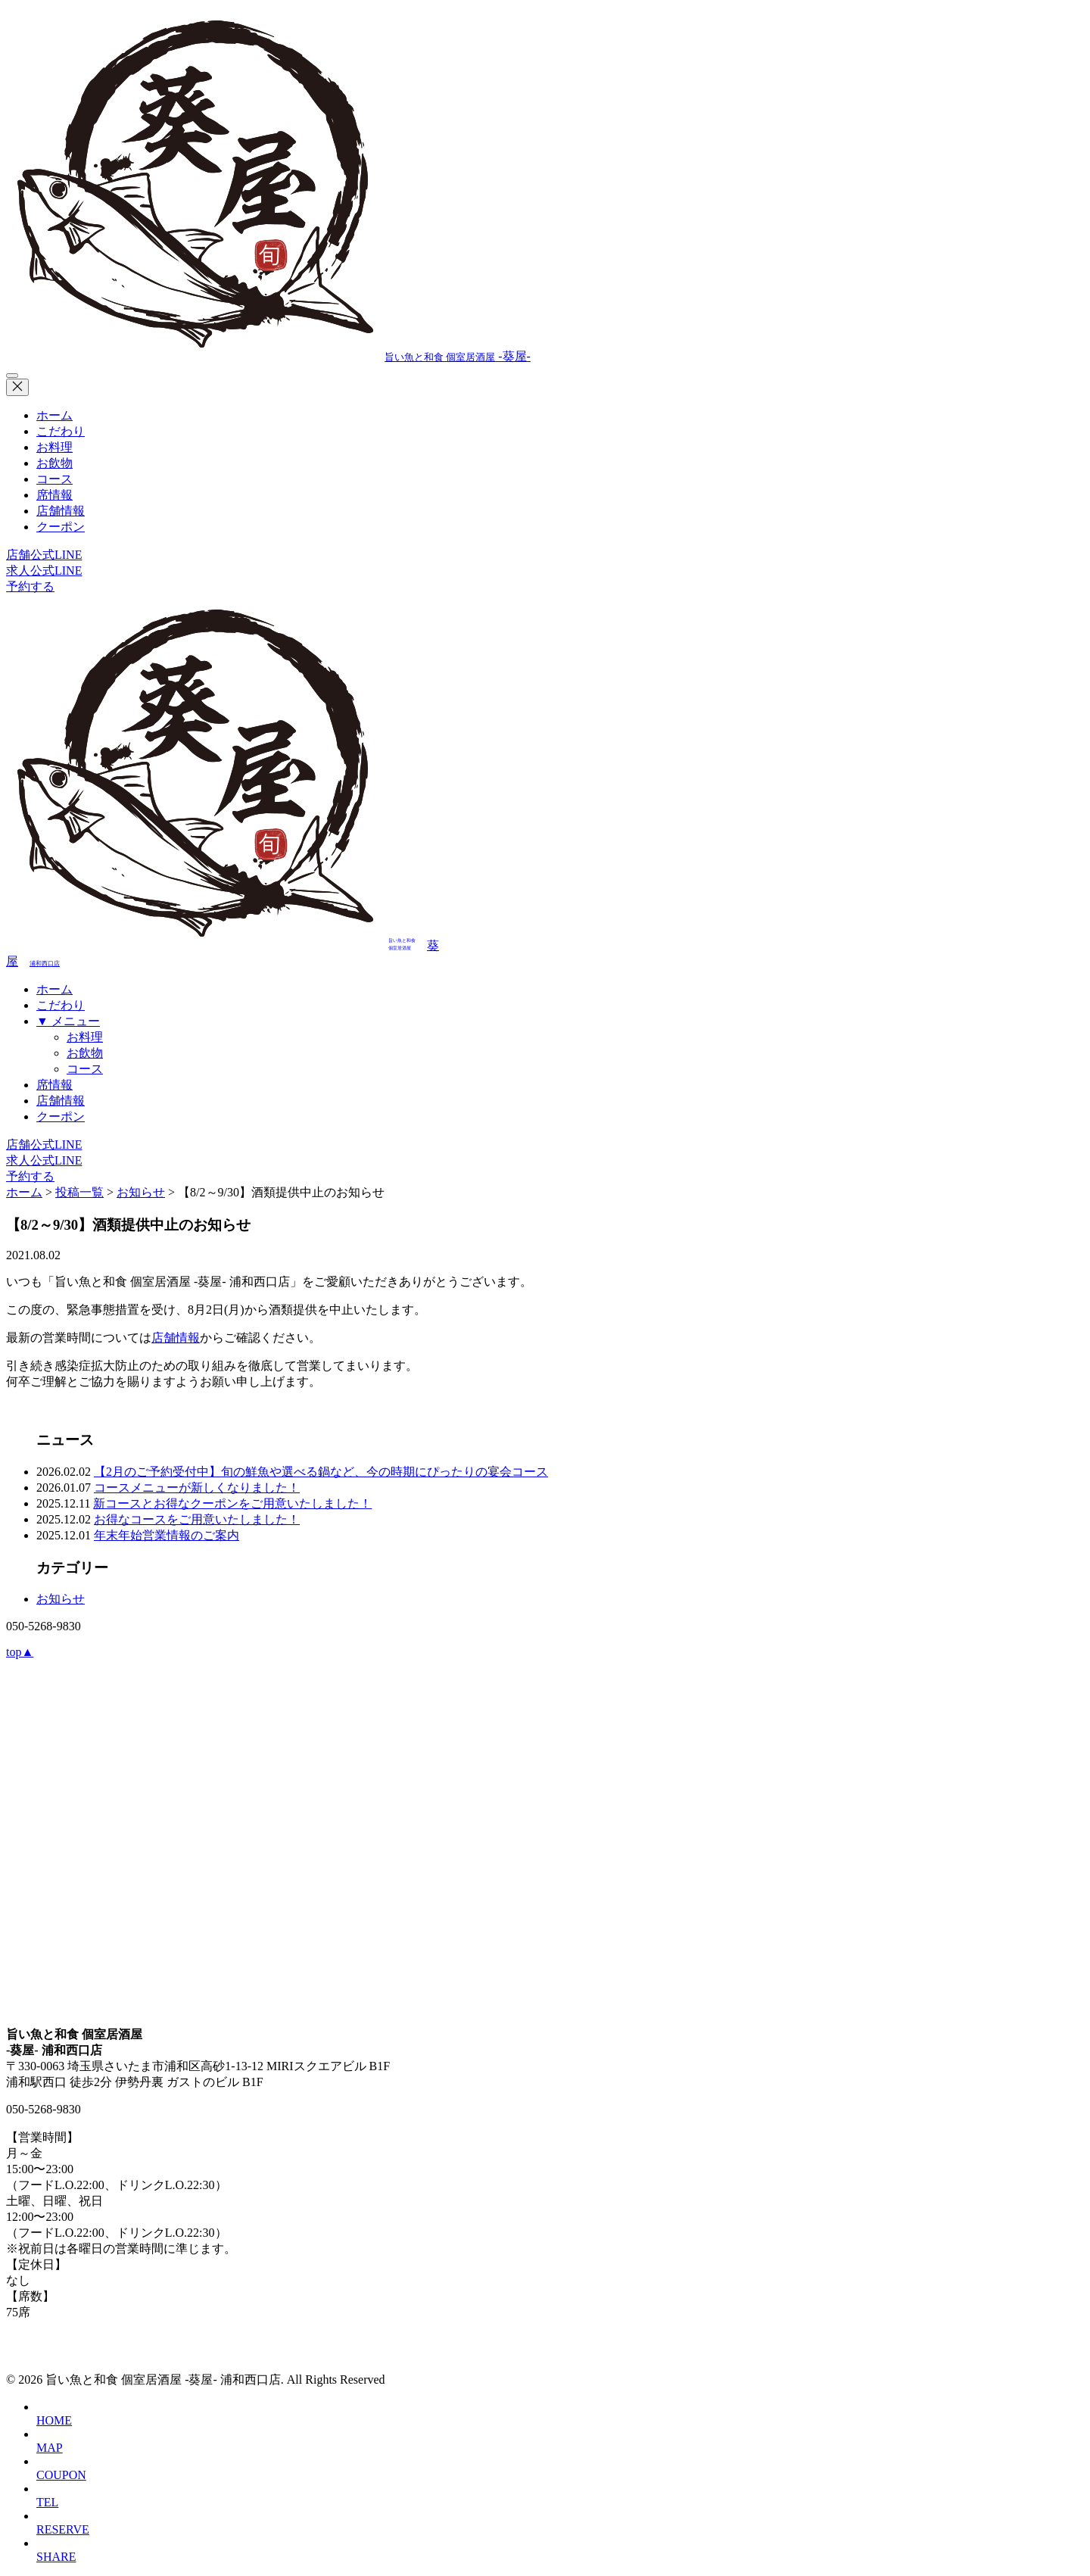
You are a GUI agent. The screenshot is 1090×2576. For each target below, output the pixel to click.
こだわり (60, 431)
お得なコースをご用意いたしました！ (197, 1519)
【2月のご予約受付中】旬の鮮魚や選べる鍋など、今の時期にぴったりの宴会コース (321, 1471)
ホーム (54, 415)
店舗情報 (60, 510)
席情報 (54, 494)
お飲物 (54, 463)
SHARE (56, 2556)
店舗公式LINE (44, 554)
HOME (54, 2420)
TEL (47, 2502)
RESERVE (62, 2529)
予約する (30, 586)
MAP (49, 2447)
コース (54, 478)
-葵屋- (268, 356)
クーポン (60, 526)
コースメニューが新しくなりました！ (197, 1487)
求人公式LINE (44, 570)
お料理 (54, 447)
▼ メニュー (68, 1021)
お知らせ (60, 1598)
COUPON (61, 2474)
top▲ (19, 1651)
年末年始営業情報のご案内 (166, 1535)
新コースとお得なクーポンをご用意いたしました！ (232, 1503)
